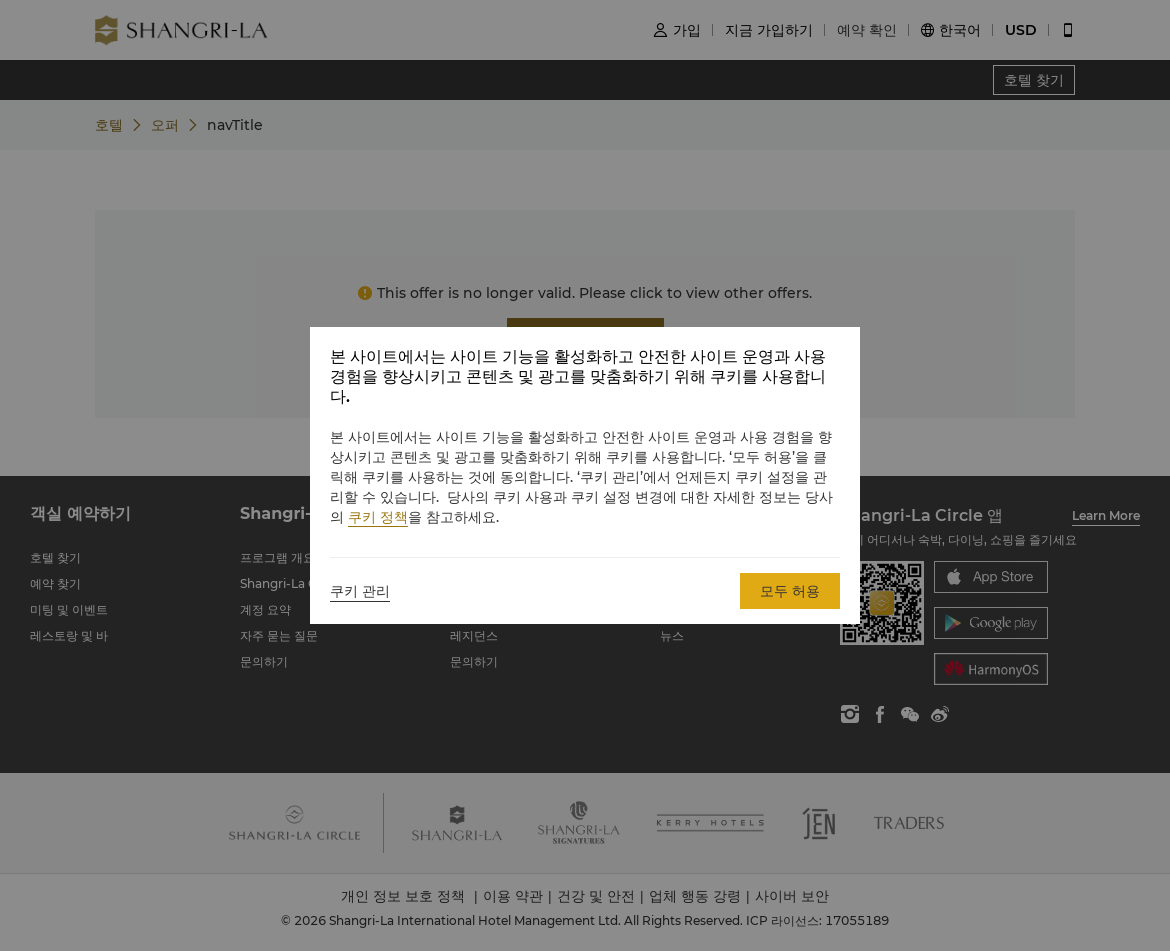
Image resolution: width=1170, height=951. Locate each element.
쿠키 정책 (378, 517)
